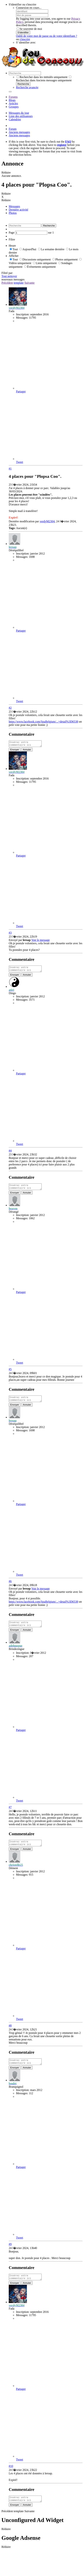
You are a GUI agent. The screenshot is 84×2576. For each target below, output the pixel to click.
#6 (10, 1585)
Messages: (22, 317)
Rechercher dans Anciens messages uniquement (44, 79)
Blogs (12, 100)
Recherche (23, 84)
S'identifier (23, 32)
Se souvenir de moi (29, 28)
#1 (10, 468)
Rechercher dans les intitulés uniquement (42, 77)
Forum (13, 128)
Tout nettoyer (9, 276)
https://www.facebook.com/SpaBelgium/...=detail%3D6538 (43, 721)
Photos (13, 212)
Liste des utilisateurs (21, 116)
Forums (13, 96)
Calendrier (15, 119)
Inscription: (22, 314)
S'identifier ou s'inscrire (22, 4)
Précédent (7, 282)
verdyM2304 (47, 521)
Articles (13, 103)
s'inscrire (25, 39)
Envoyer (14, 750)
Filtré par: (7, 272)
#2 (10, 707)
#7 (10, 1812)
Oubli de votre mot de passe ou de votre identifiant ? (46, 35)
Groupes (14, 106)
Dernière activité (18, 209)
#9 (10, 2251)
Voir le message (40, 941)
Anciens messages (19, 132)
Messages (14, 206)
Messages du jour (19, 112)
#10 (11, 2474)
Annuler (27, 750)
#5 (10, 1372)
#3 (10, 933)
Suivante (29, 282)
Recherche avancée (27, 87)
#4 (10, 1152)
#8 (10, 2032)
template (19, 282)
